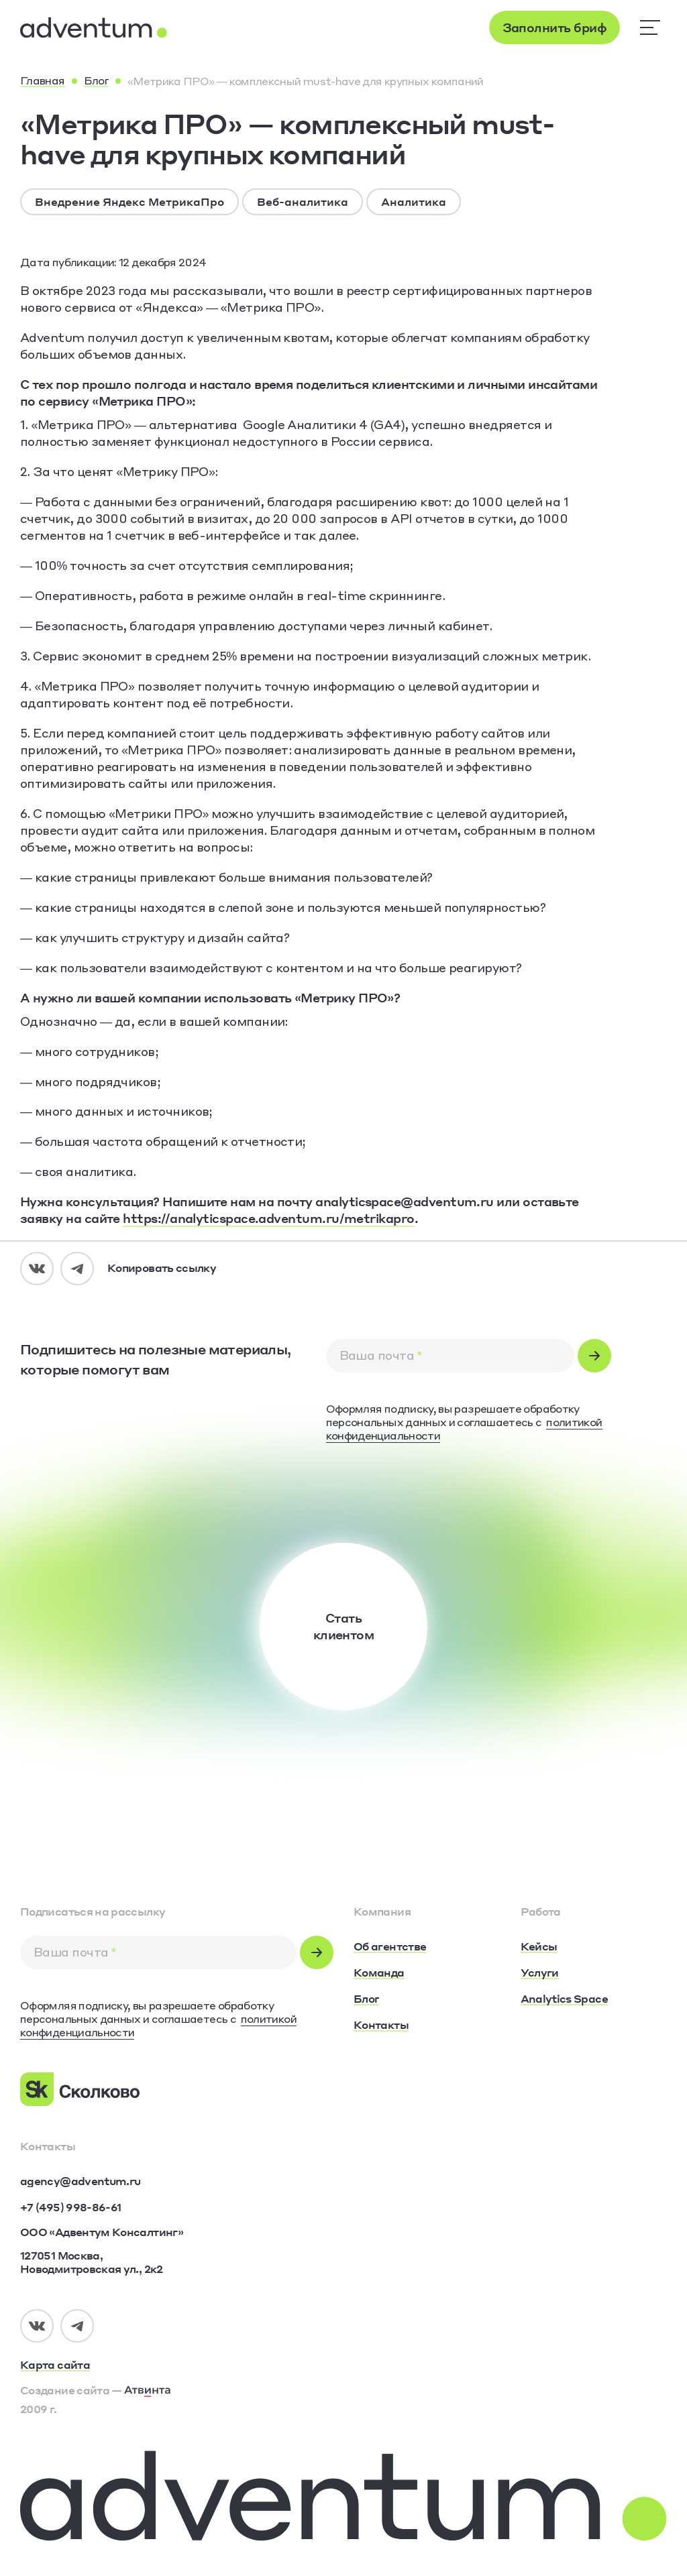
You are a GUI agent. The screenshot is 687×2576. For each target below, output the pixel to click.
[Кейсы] (539, 1947)
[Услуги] (540, 1973)
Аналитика (413, 201)
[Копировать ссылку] (161, 1269)
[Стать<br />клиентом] (343, 1626)
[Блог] (96, 81)
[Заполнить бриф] (554, 27)
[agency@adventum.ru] (80, 2181)
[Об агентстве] (390, 1947)
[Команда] (379, 1973)
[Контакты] (381, 2025)
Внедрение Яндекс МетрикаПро (129, 201)
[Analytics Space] (564, 1999)
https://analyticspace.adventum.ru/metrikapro (268, 1218)
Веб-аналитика (302, 201)
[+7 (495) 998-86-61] (70, 2207)
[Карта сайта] (176, 2365)
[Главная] (42, 81)
